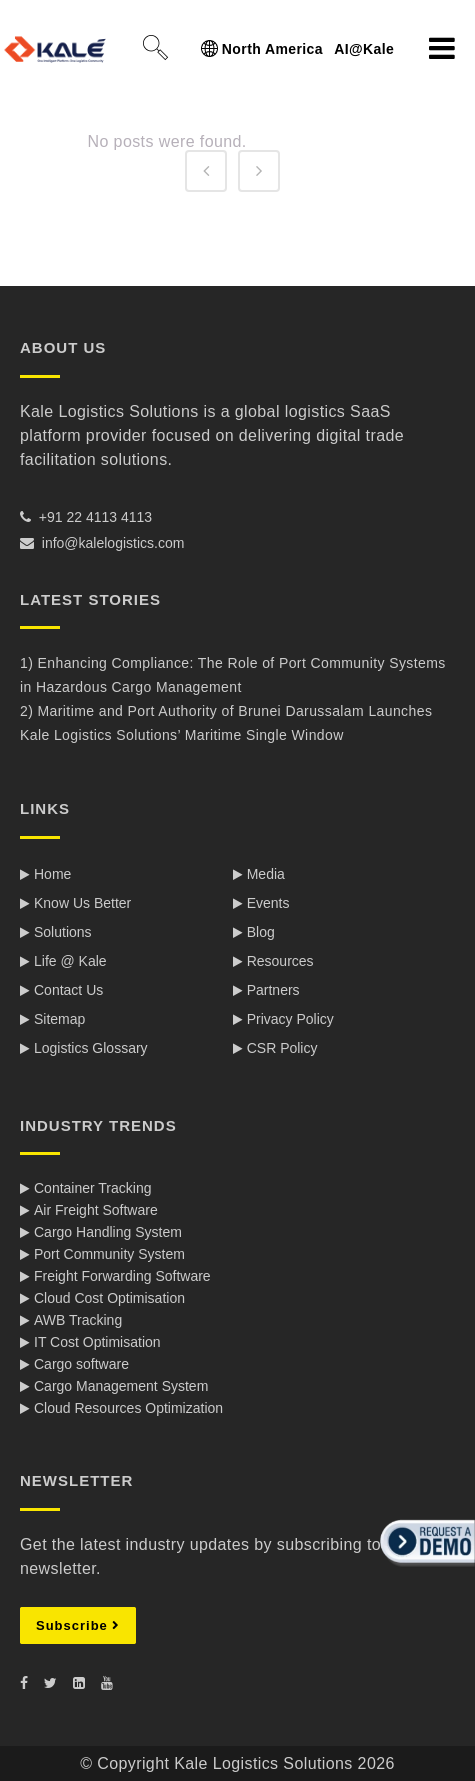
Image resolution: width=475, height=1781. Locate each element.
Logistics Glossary (91, 1048)
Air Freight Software (96, 1210)
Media (266, 874)
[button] (425, 1568)
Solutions (63, 932)
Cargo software (81, 1364)
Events (268, 903)
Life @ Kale (70, 961)
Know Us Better (82, 903)
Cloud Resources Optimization (128, 1408)
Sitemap (59, 1019)
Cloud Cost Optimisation (109, 1298)
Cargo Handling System (108, 1232)
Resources (280, 961)
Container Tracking (93, 1188)
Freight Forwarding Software (122, 1276)
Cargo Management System (121, 1386)
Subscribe (78, 1625)
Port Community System (109, 1254)
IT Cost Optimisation (97, 1342)
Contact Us (68, 990)
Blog (261, 932)
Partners (273, 990)
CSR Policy (282, 1048)
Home (52, 874)
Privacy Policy (290, 1019)
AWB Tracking (78, 1320)
